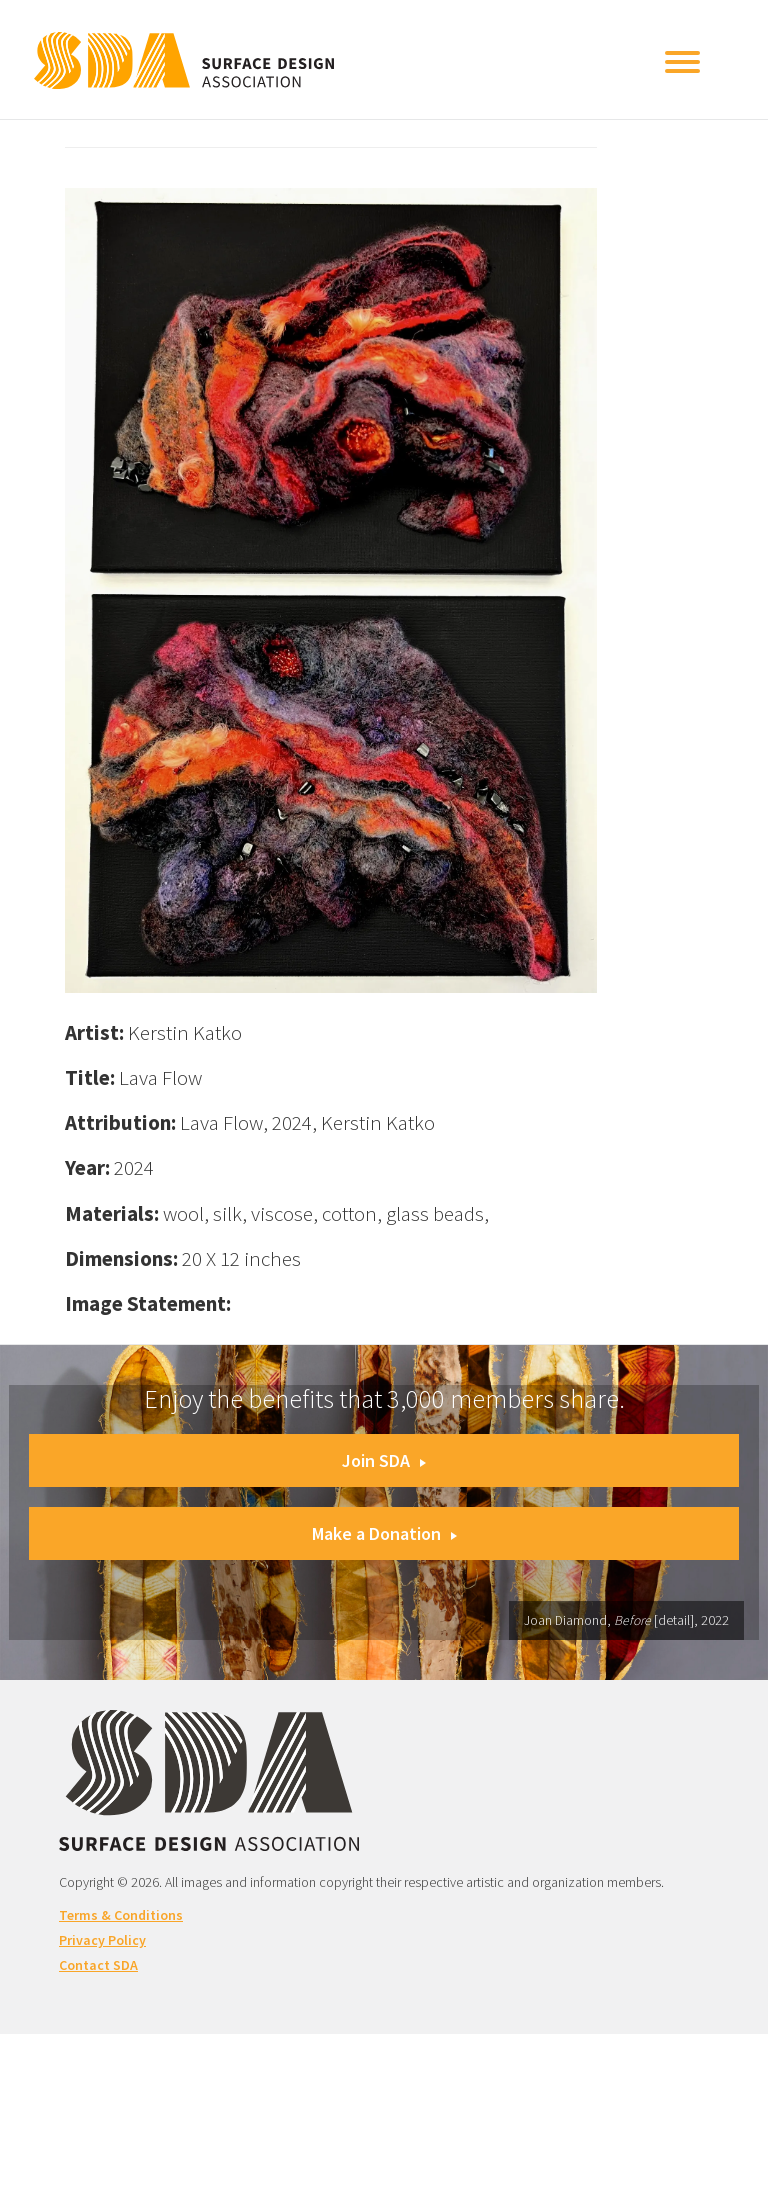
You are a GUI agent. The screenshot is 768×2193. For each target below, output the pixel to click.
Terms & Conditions (121, 1915)
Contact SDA (98, 1965)
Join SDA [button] (384, 1460)
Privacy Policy (102, 1940)
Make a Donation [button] (384, 1533)
